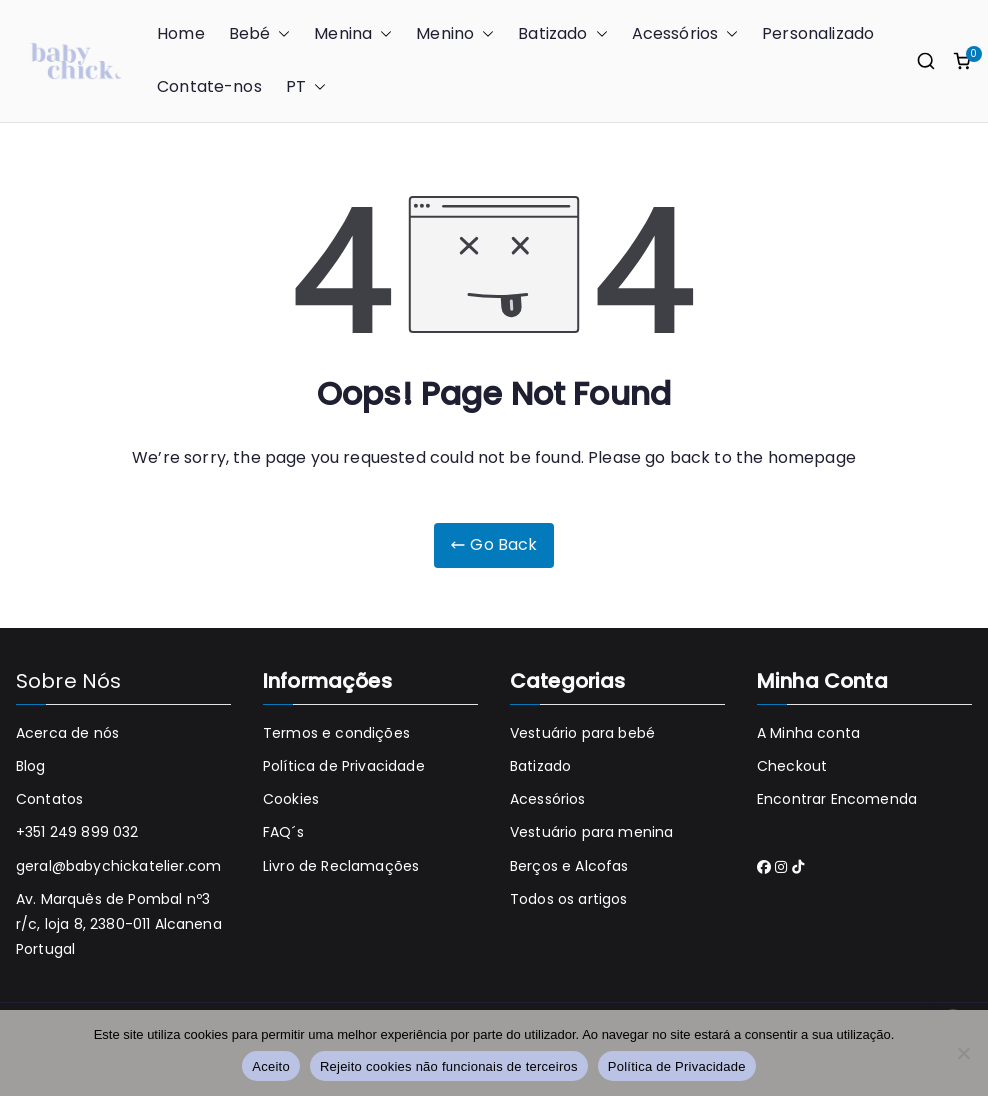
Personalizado (818, 33)
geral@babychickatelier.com (118, 866)
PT (306, 87)
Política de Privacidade (344, 766)
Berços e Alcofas (569, 866)
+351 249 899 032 (77, 832)
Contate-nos (209, 86)
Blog (31, 766)
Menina (353, 34)
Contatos (49, 799)
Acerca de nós (67, 733)
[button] (280, 34)
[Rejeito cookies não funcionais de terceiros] (963, 1053)
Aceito (271, 1066)
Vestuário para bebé (582, 733)
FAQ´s (283, 832)
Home (181, 33)
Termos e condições (336, 733)
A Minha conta (808, 733)
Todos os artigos (569, 899)
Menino (455, 34)
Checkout (792, 766)
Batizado (562, 34)
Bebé (260, 34)
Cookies (291, 799)
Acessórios (685, 34)
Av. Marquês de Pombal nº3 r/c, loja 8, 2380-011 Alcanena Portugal (119, 924)
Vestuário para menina (591, 832)
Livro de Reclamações (341, 866)
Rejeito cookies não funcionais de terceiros (449, 1066)
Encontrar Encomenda (837, 799)
